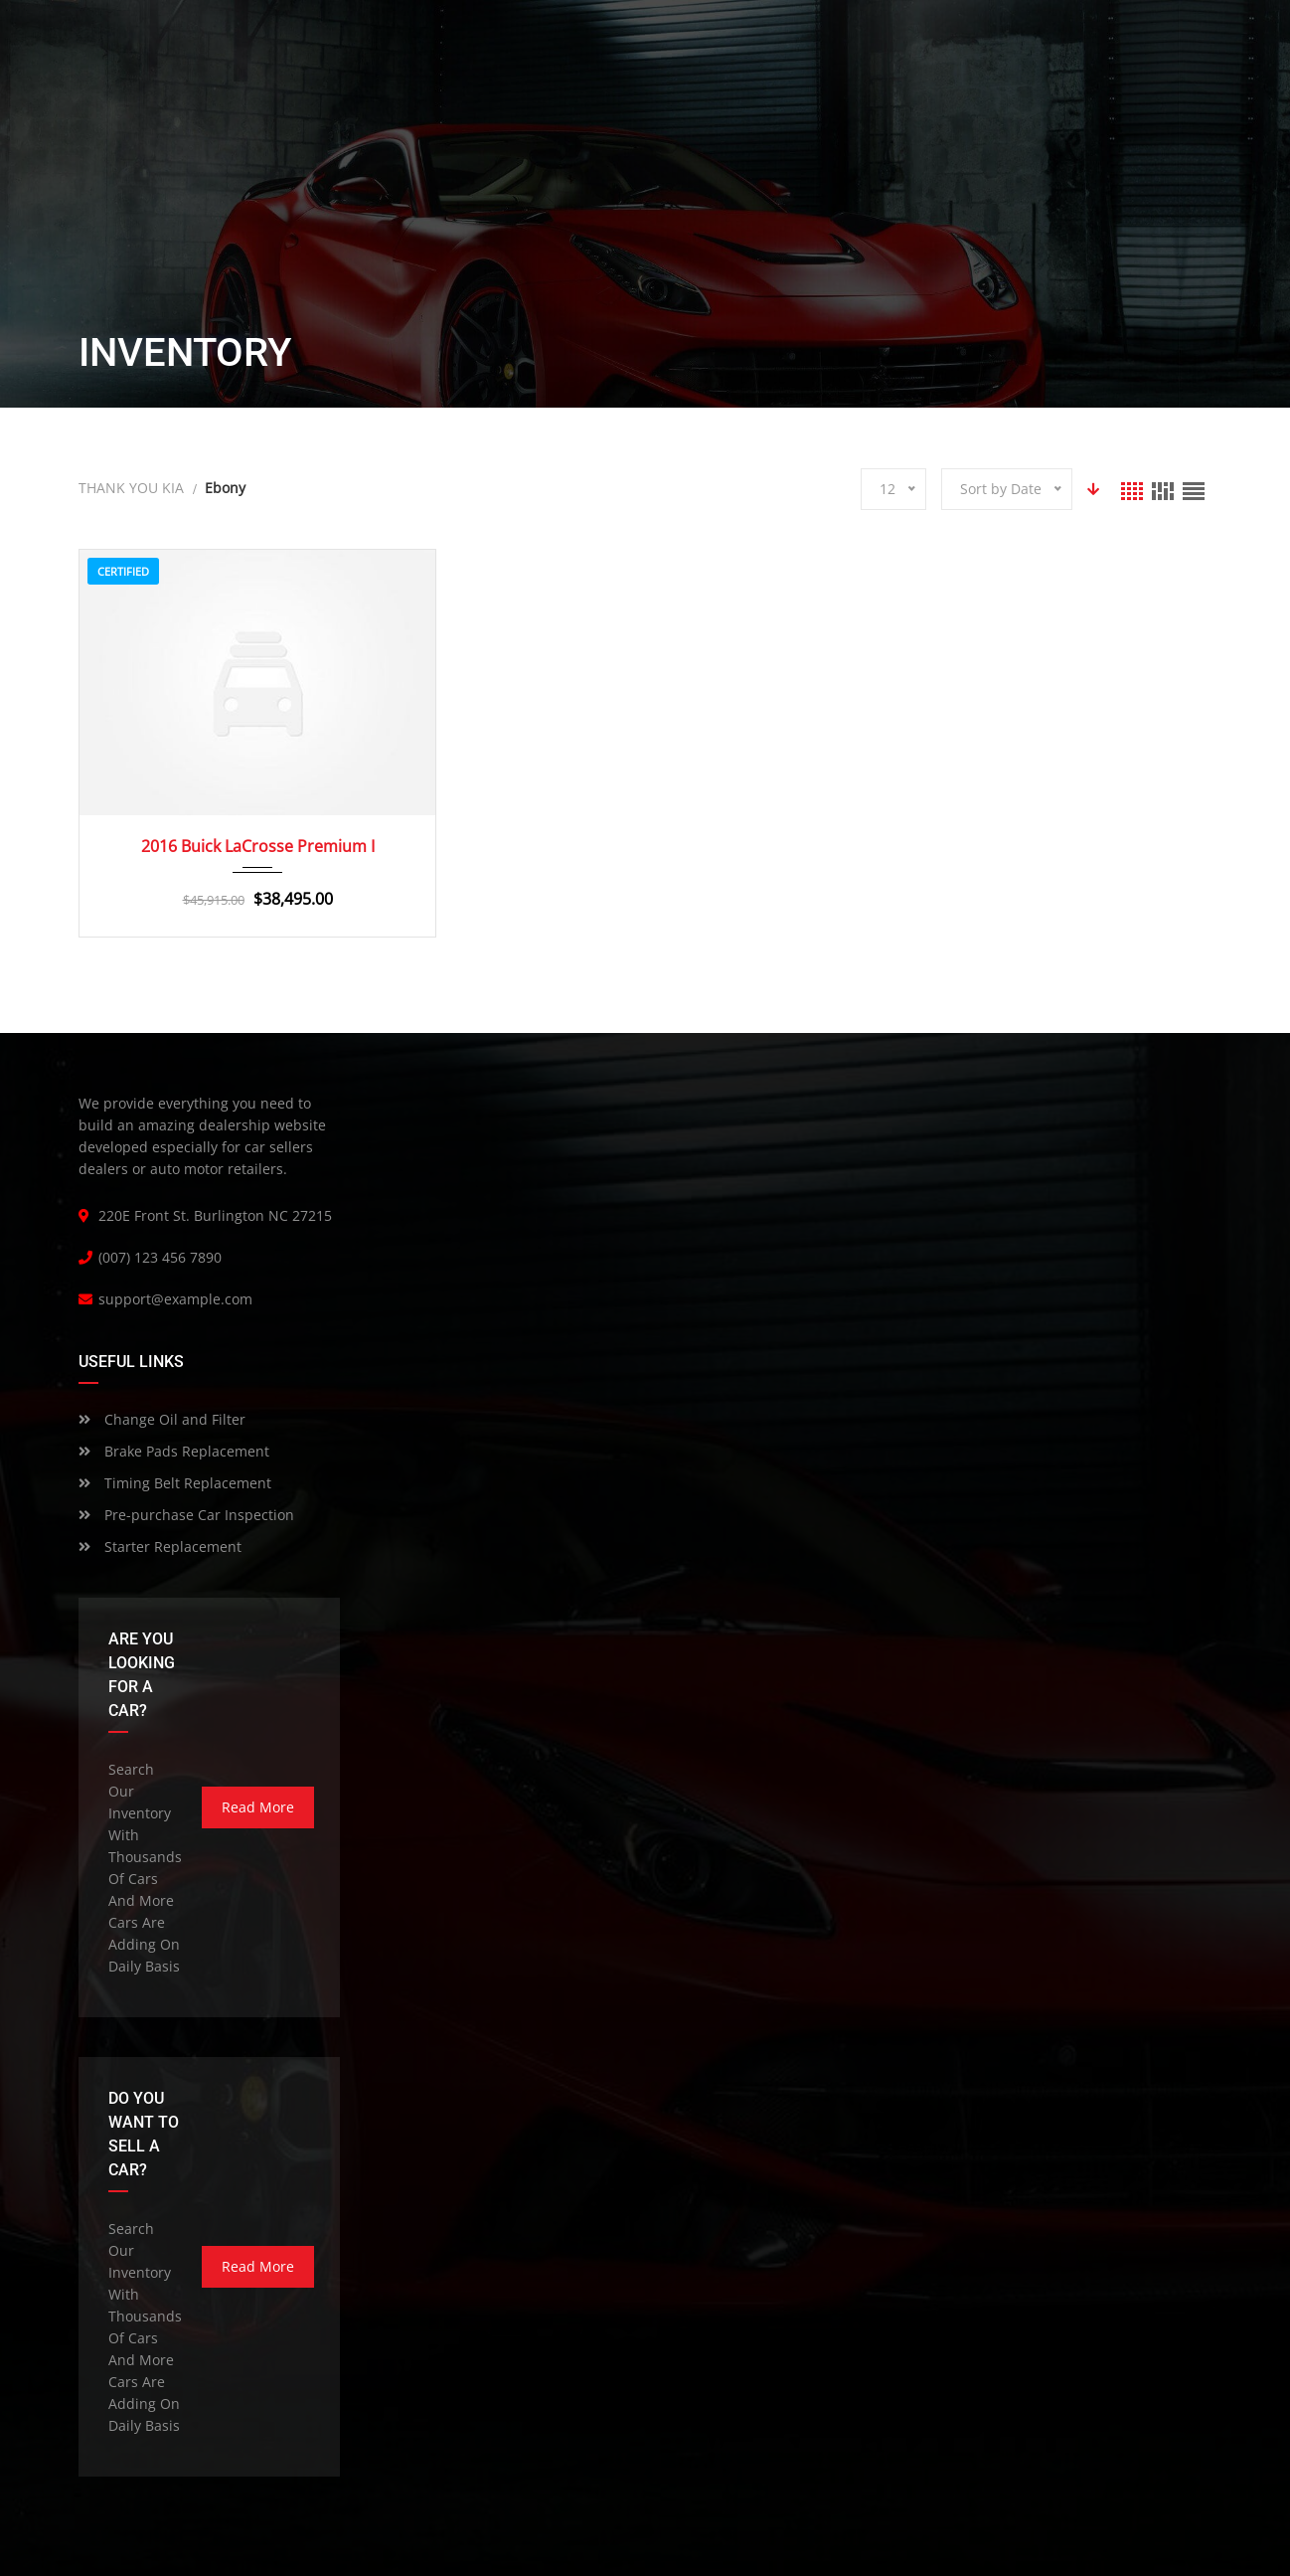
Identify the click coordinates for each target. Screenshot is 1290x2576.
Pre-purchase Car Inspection (186, 1514)
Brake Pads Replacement (174, 1451)
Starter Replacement (160, 1546)
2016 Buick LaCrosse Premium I (258, 846)
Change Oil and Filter (162, 1419)
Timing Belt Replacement (175, 1482)
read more (258, 1807)
